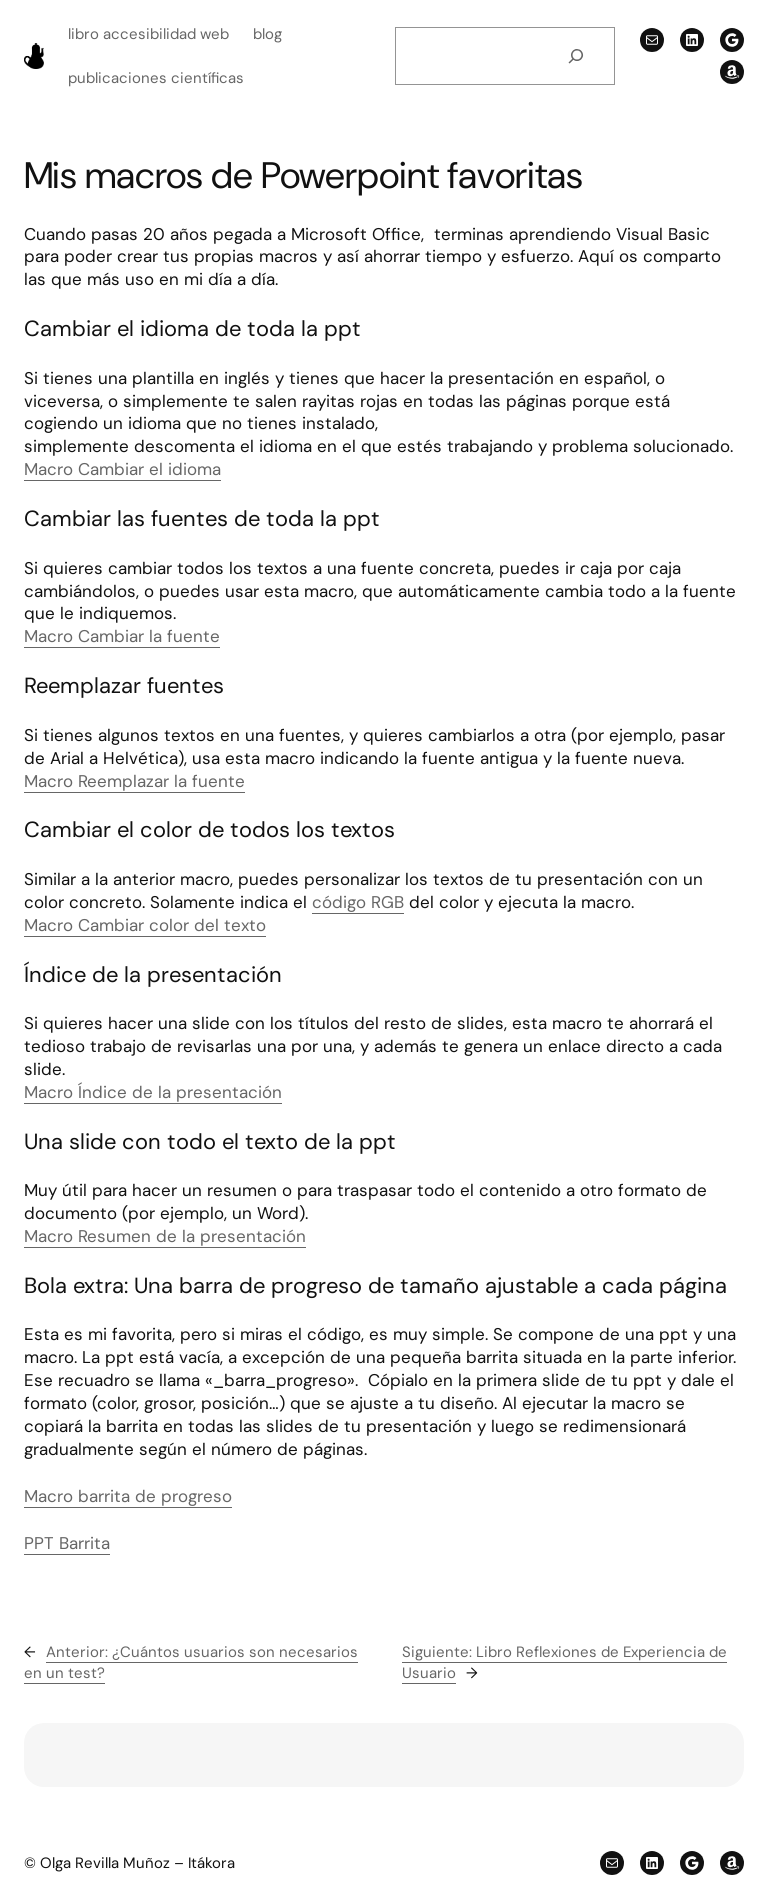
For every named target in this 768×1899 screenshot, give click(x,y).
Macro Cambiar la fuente (122, 636)
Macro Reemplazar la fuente (134, 781)
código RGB (358, 902)
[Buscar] (576, 56)
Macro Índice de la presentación (153, 1092)
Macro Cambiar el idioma (122, 469)
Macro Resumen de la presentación (165, 1236)
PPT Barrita (67, 1543)
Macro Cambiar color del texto (145, 925)
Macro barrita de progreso (128, 1496)
